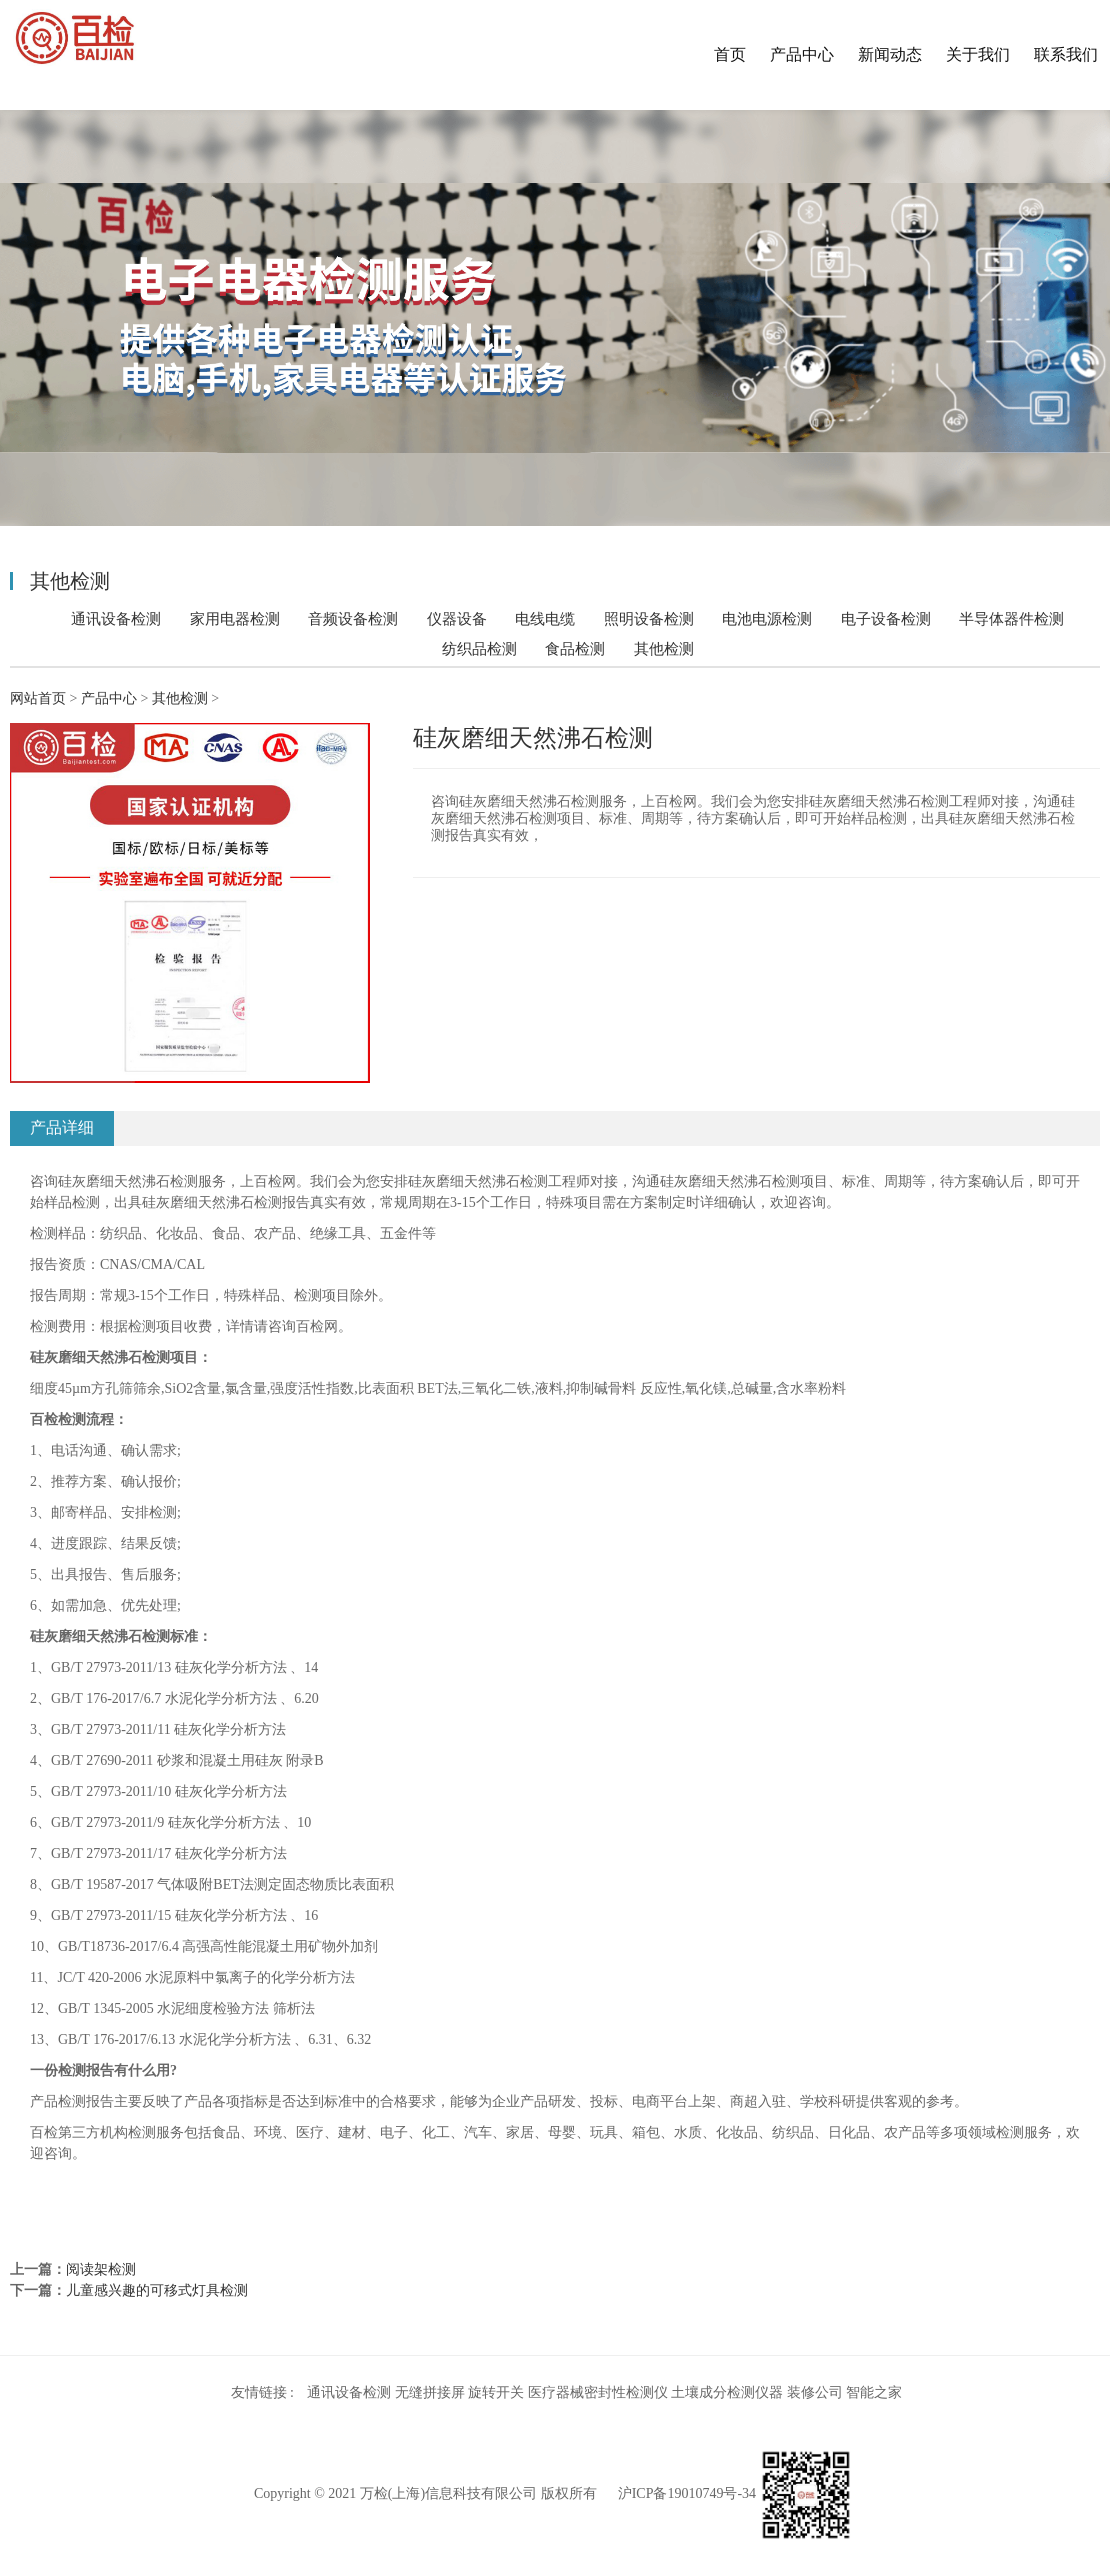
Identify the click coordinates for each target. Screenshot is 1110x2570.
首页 (730, 54)
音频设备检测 (353, 618)
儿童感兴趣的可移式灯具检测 (157, 2290)
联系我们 (1066, 54)
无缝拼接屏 (430, 2392)
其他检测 (664, 649)
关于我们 (978, 54)
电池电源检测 (767, 618)
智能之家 (874, 2392)
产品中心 (802, 54)
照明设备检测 (649, 618)
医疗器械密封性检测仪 (598, 2392)
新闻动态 (890, 54)
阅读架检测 (101, 2269)
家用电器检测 (235, 618)
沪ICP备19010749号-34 (687, 2493)
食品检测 (575, 648)
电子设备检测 (886, 618)
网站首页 (38, 698)
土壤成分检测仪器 (727, 2392)
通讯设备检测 (116, 618)
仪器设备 (457, 618)
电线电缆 (545, 618)
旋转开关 (496, 2392)
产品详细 (62, 1127)
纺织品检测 (479, 648)
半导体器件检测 (1011, 618)
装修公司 (815, 2392)
